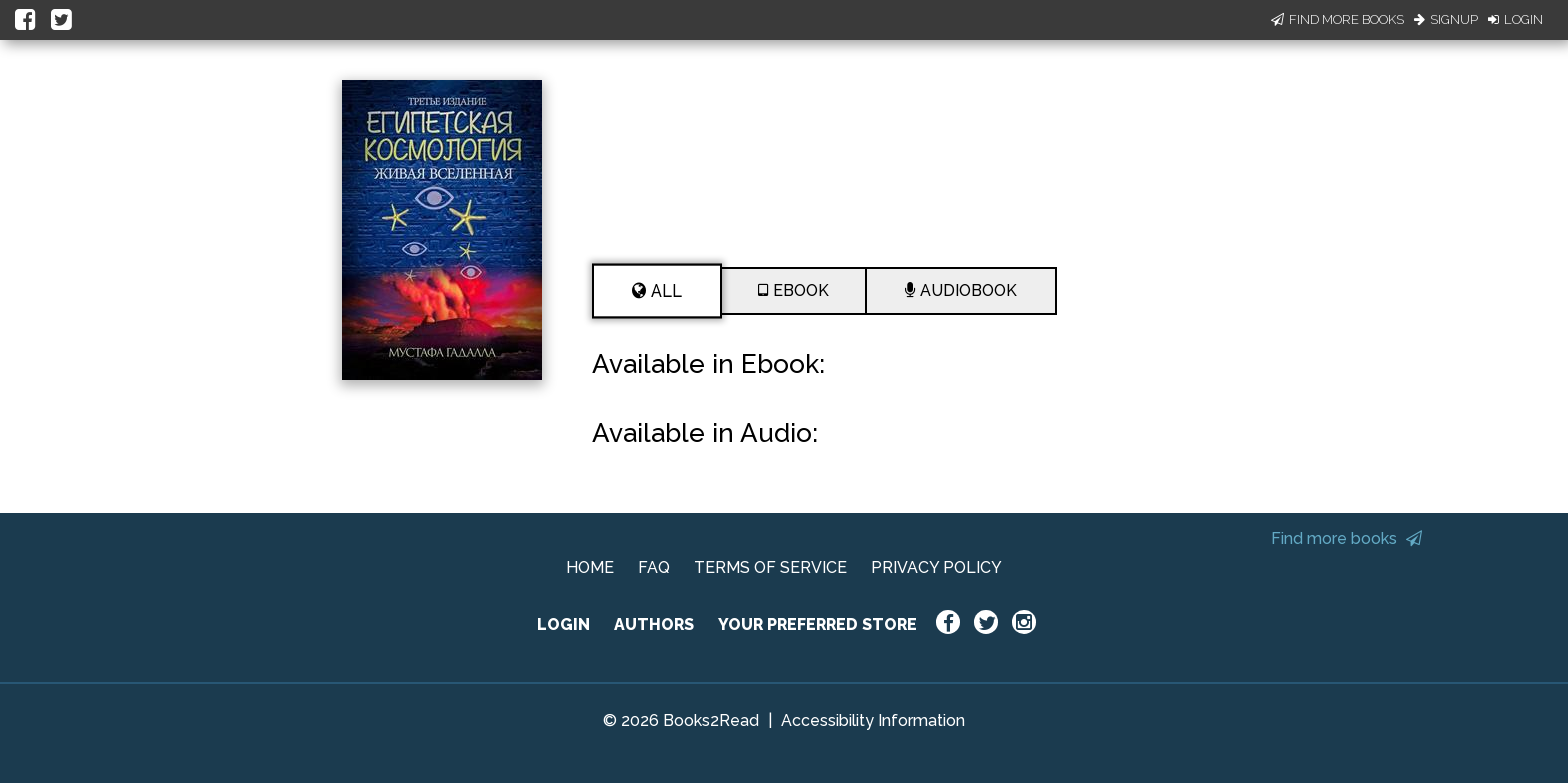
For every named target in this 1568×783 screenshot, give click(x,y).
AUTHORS (654, 624)
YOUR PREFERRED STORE (817, 624)
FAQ (654, 567)
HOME (590, 567)
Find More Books (1337, 19)
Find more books (1346, 538)
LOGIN (563, 624)
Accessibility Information (873, 720)
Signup (1446, 19)
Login (1515, 19)
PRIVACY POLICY (936, 567)
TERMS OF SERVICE (770, 567)
